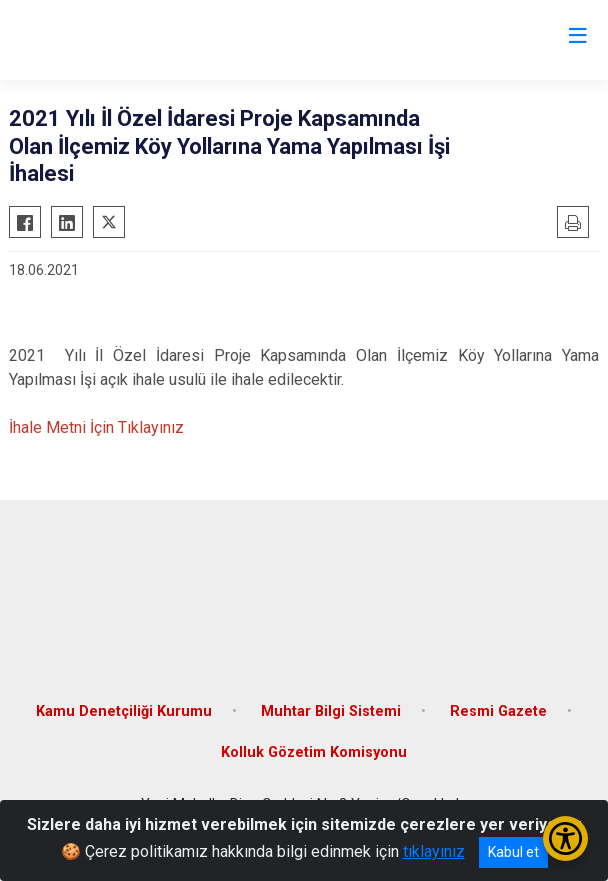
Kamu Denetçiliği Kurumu (124, 711)
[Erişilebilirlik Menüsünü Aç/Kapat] (565, 838)
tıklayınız (434, 851)
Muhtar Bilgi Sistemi (331, 711)
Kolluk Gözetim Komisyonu (314, 752)
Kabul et (513, 852)
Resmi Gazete (498, 711)
